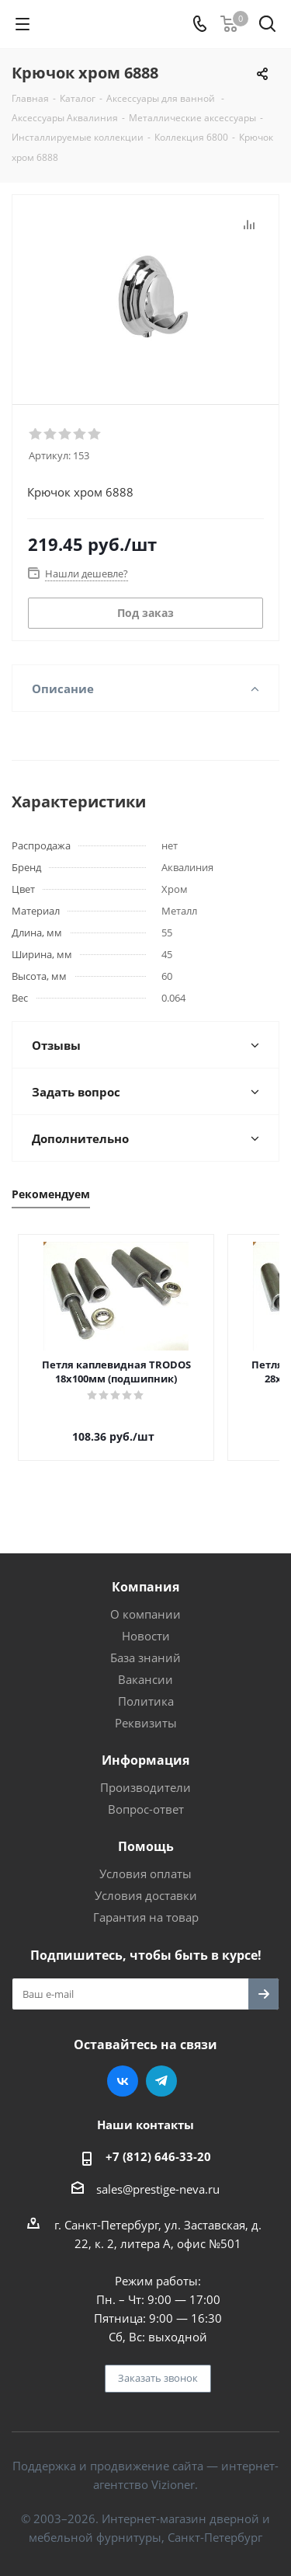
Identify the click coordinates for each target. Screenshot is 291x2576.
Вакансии (145, 1665)
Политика (146, 1687)
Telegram (161, 2067)
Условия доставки (146, 1881)
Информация (145, 1746)
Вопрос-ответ (146, 1795)
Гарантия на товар (146, 1903)
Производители (145, 1773)
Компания (145, 1572)
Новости (146, 1622)
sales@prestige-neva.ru (158, 2175)
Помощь (146, 1832)
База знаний (145, 1643)
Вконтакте (122, 2067)
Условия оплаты (145, 1859)
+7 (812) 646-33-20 (158, 2142)
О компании (145, 1600)
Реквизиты (146, 1709)
